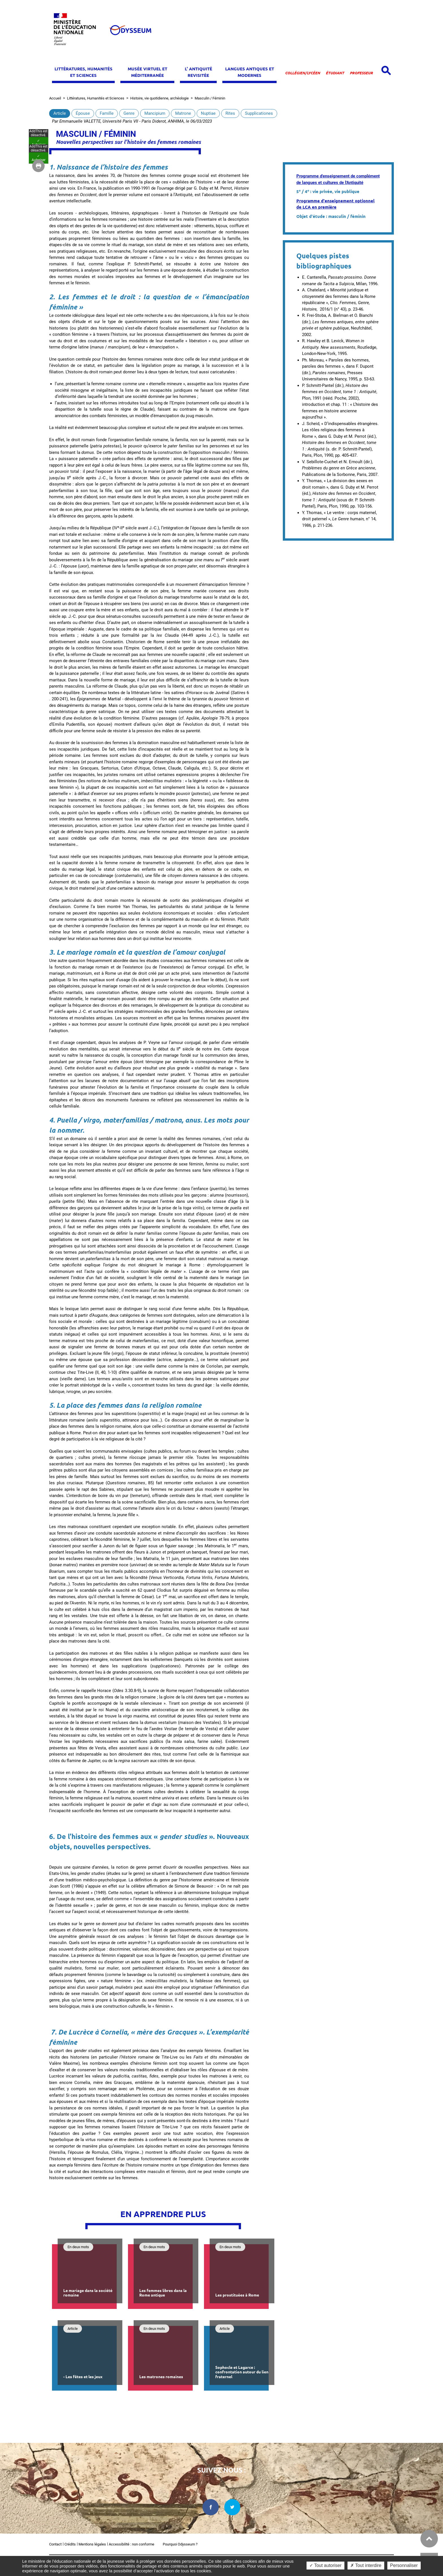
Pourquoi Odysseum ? (180, 2544)
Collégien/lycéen (302, 73)
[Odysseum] (130, 30)
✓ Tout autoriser (325, 2565)
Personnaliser (404, 2565)
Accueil (55, 98)
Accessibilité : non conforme (131, 2544)
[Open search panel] (386, 70)
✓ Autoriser (38, 1280)
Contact (55, 2544)
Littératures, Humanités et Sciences (95, 98)
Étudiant (335, 73)
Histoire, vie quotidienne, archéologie (159, 98)
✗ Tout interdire (365, 2565)
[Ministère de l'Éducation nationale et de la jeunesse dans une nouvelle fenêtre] (77, 30)
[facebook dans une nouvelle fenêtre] (211, 2507)
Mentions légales (92, 2544)
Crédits (70, 2544)
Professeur (361, 73)
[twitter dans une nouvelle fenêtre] (232, 2507)
